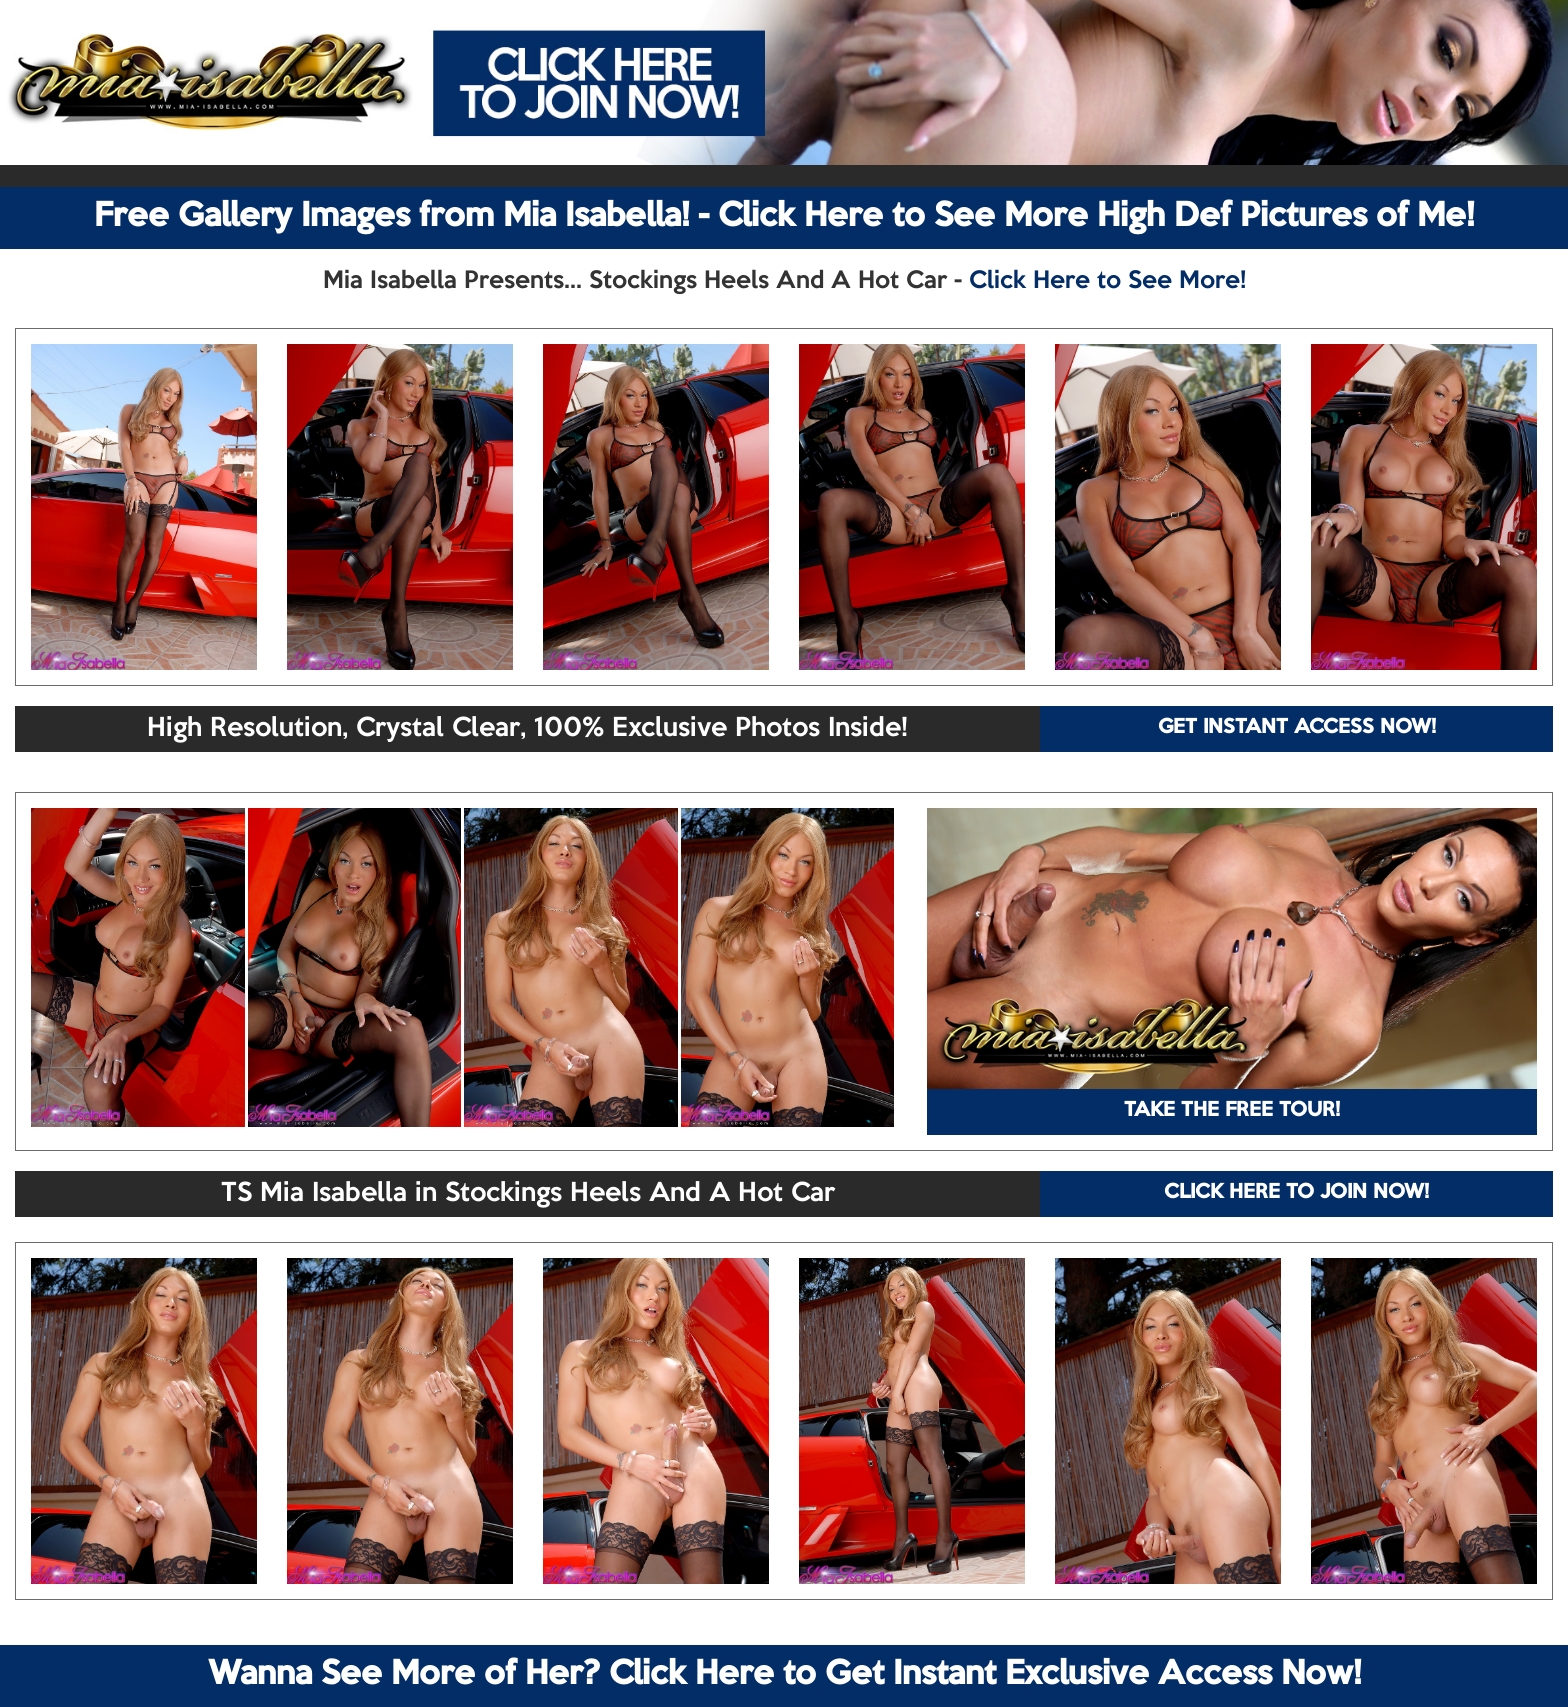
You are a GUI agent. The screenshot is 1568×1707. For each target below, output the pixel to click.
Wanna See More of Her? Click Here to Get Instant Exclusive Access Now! (784, 1675)
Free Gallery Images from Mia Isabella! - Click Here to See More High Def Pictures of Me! (784, 217)
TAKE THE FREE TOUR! (1232, 1111)
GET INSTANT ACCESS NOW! (1297, 728)
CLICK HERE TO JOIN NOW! (1296, 1193)
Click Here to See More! (1107, 281)
